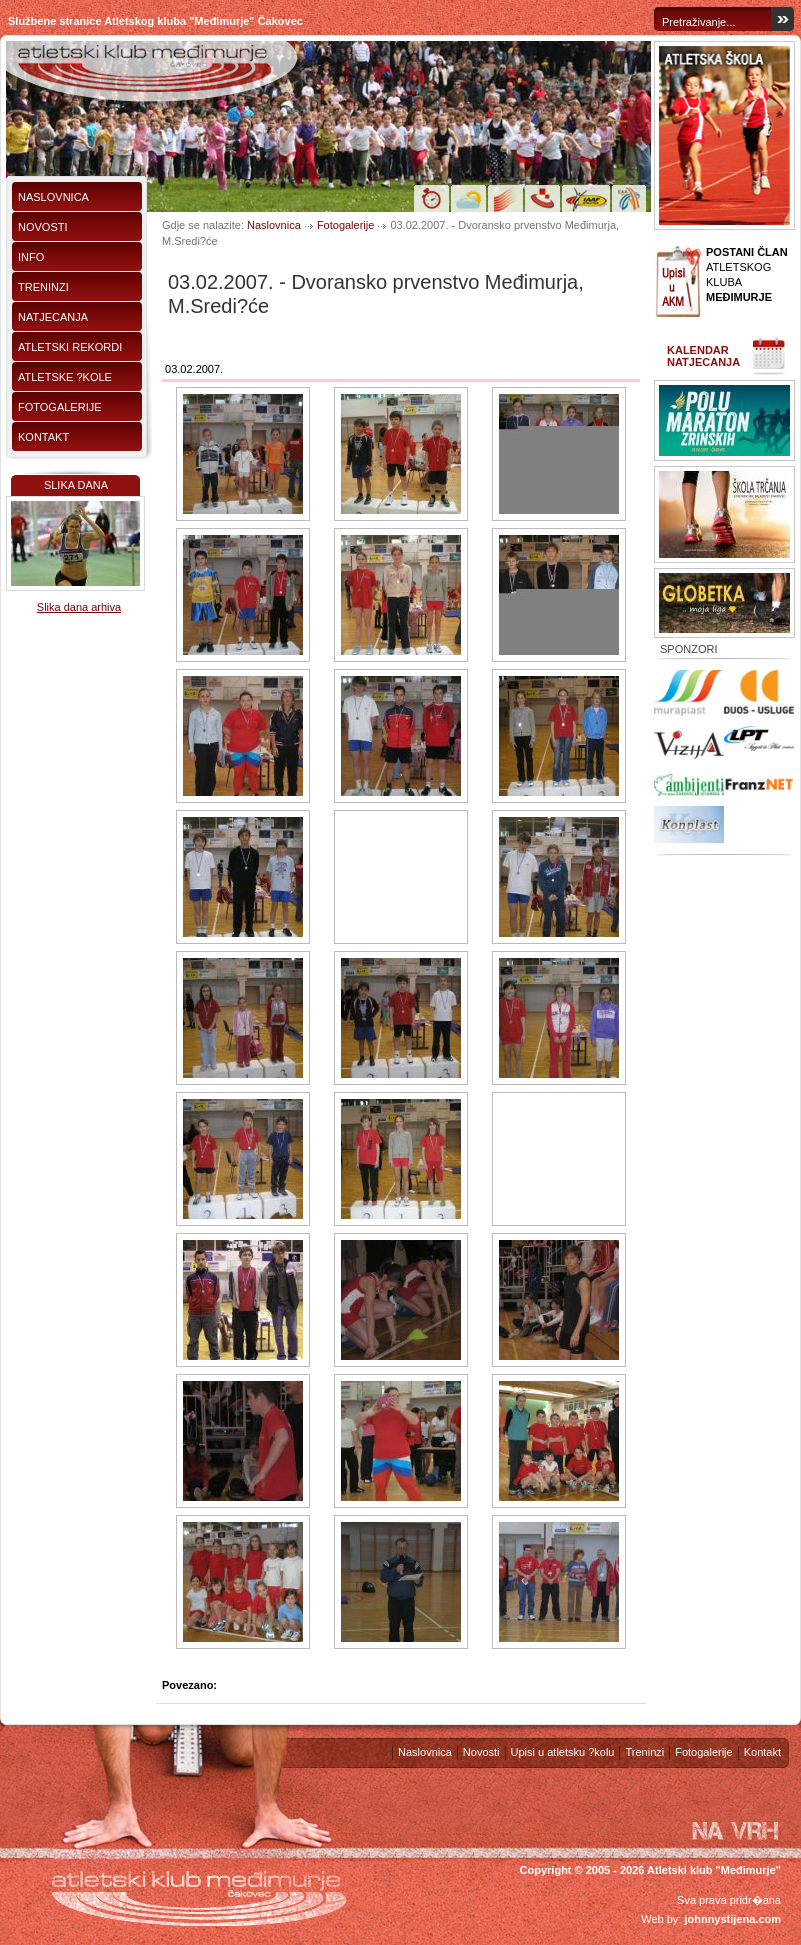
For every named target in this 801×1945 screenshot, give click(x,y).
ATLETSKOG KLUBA (747, 274)
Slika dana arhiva (79, 607)
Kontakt (43, 437)
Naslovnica (53, 197)
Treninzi (43, 287)
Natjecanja (53, 317)
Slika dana (76, 485)
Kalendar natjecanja (703, 356)
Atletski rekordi (70, 347)
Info (31, 257)
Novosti (43, 227)
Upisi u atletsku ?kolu (563, 1752)
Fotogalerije (60, 407)
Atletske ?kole (65, 377)
